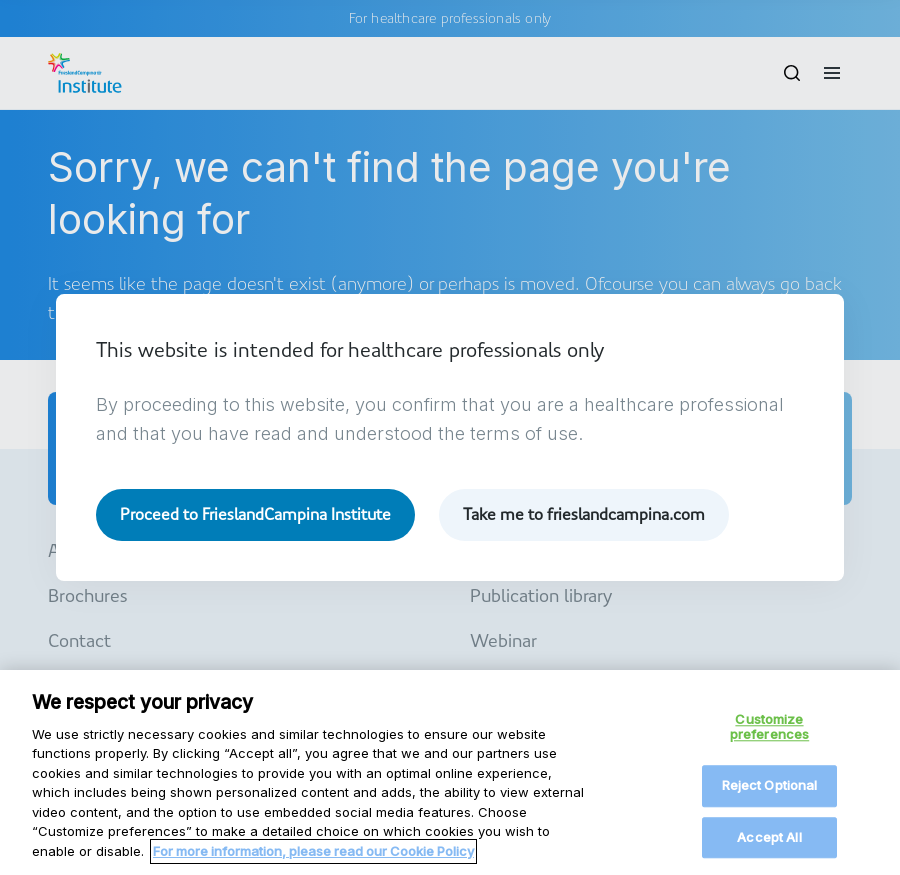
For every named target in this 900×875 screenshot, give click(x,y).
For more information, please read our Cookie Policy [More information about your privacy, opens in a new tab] (313, 863)
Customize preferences (769, 739)
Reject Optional (770, 797)
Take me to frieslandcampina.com (584, 514)
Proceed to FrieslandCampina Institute (255, 514)
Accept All (769, 849)
